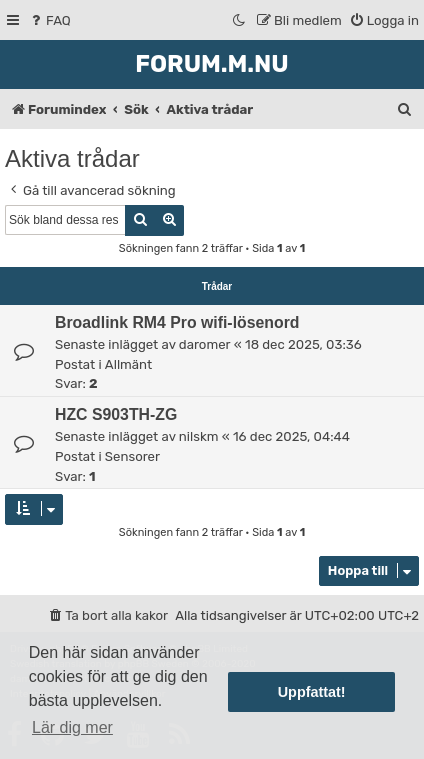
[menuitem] (49, 20)
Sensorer (132, 456)
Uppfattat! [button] (312, 692)
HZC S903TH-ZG (116, 414)
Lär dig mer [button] (72, 727)
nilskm (199, 436)
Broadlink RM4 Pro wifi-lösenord (177, 322)
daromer (205, 344)
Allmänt (128, 364)
